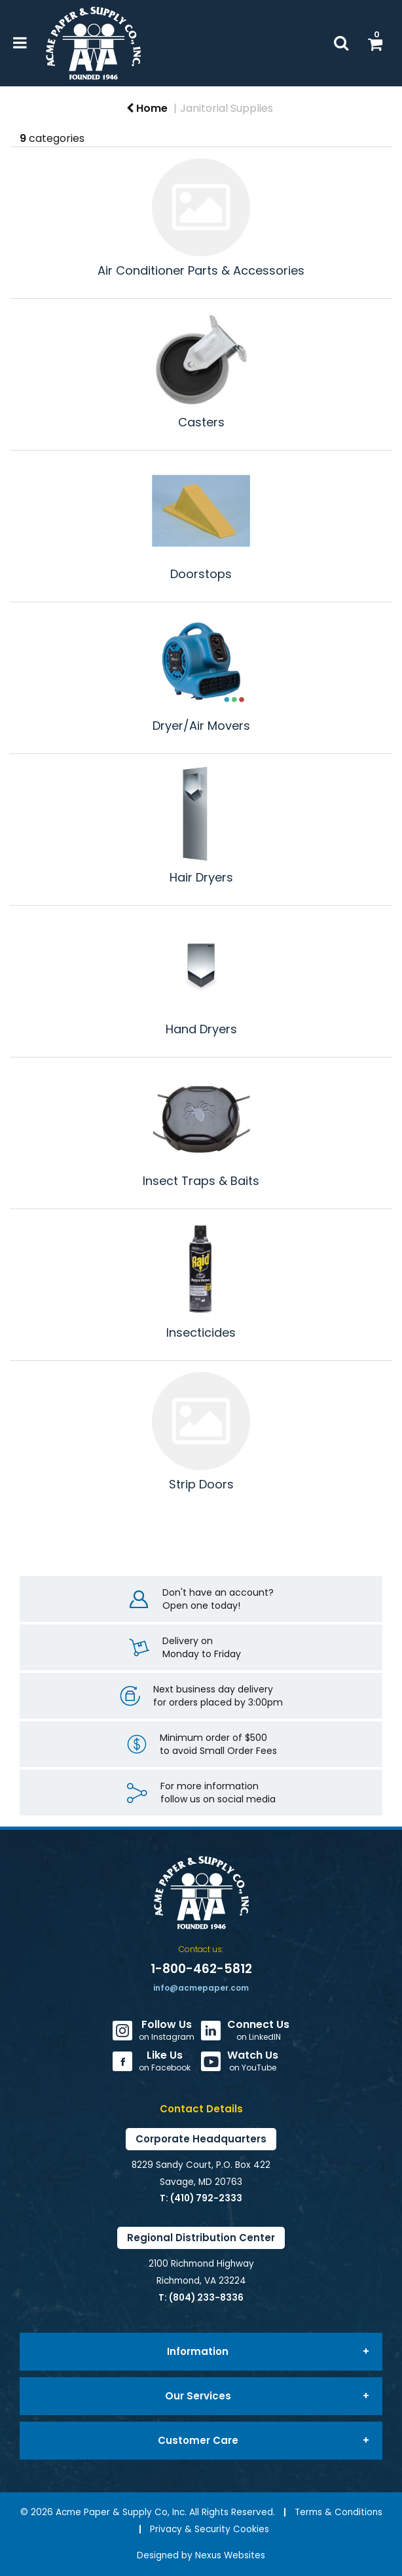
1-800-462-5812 (201, 1969)
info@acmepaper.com (201, 1987)
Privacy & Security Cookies (209, 2529)
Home (147, 108)
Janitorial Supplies (226, 108)
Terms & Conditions (338, 2512)
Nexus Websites (230, 2555)
